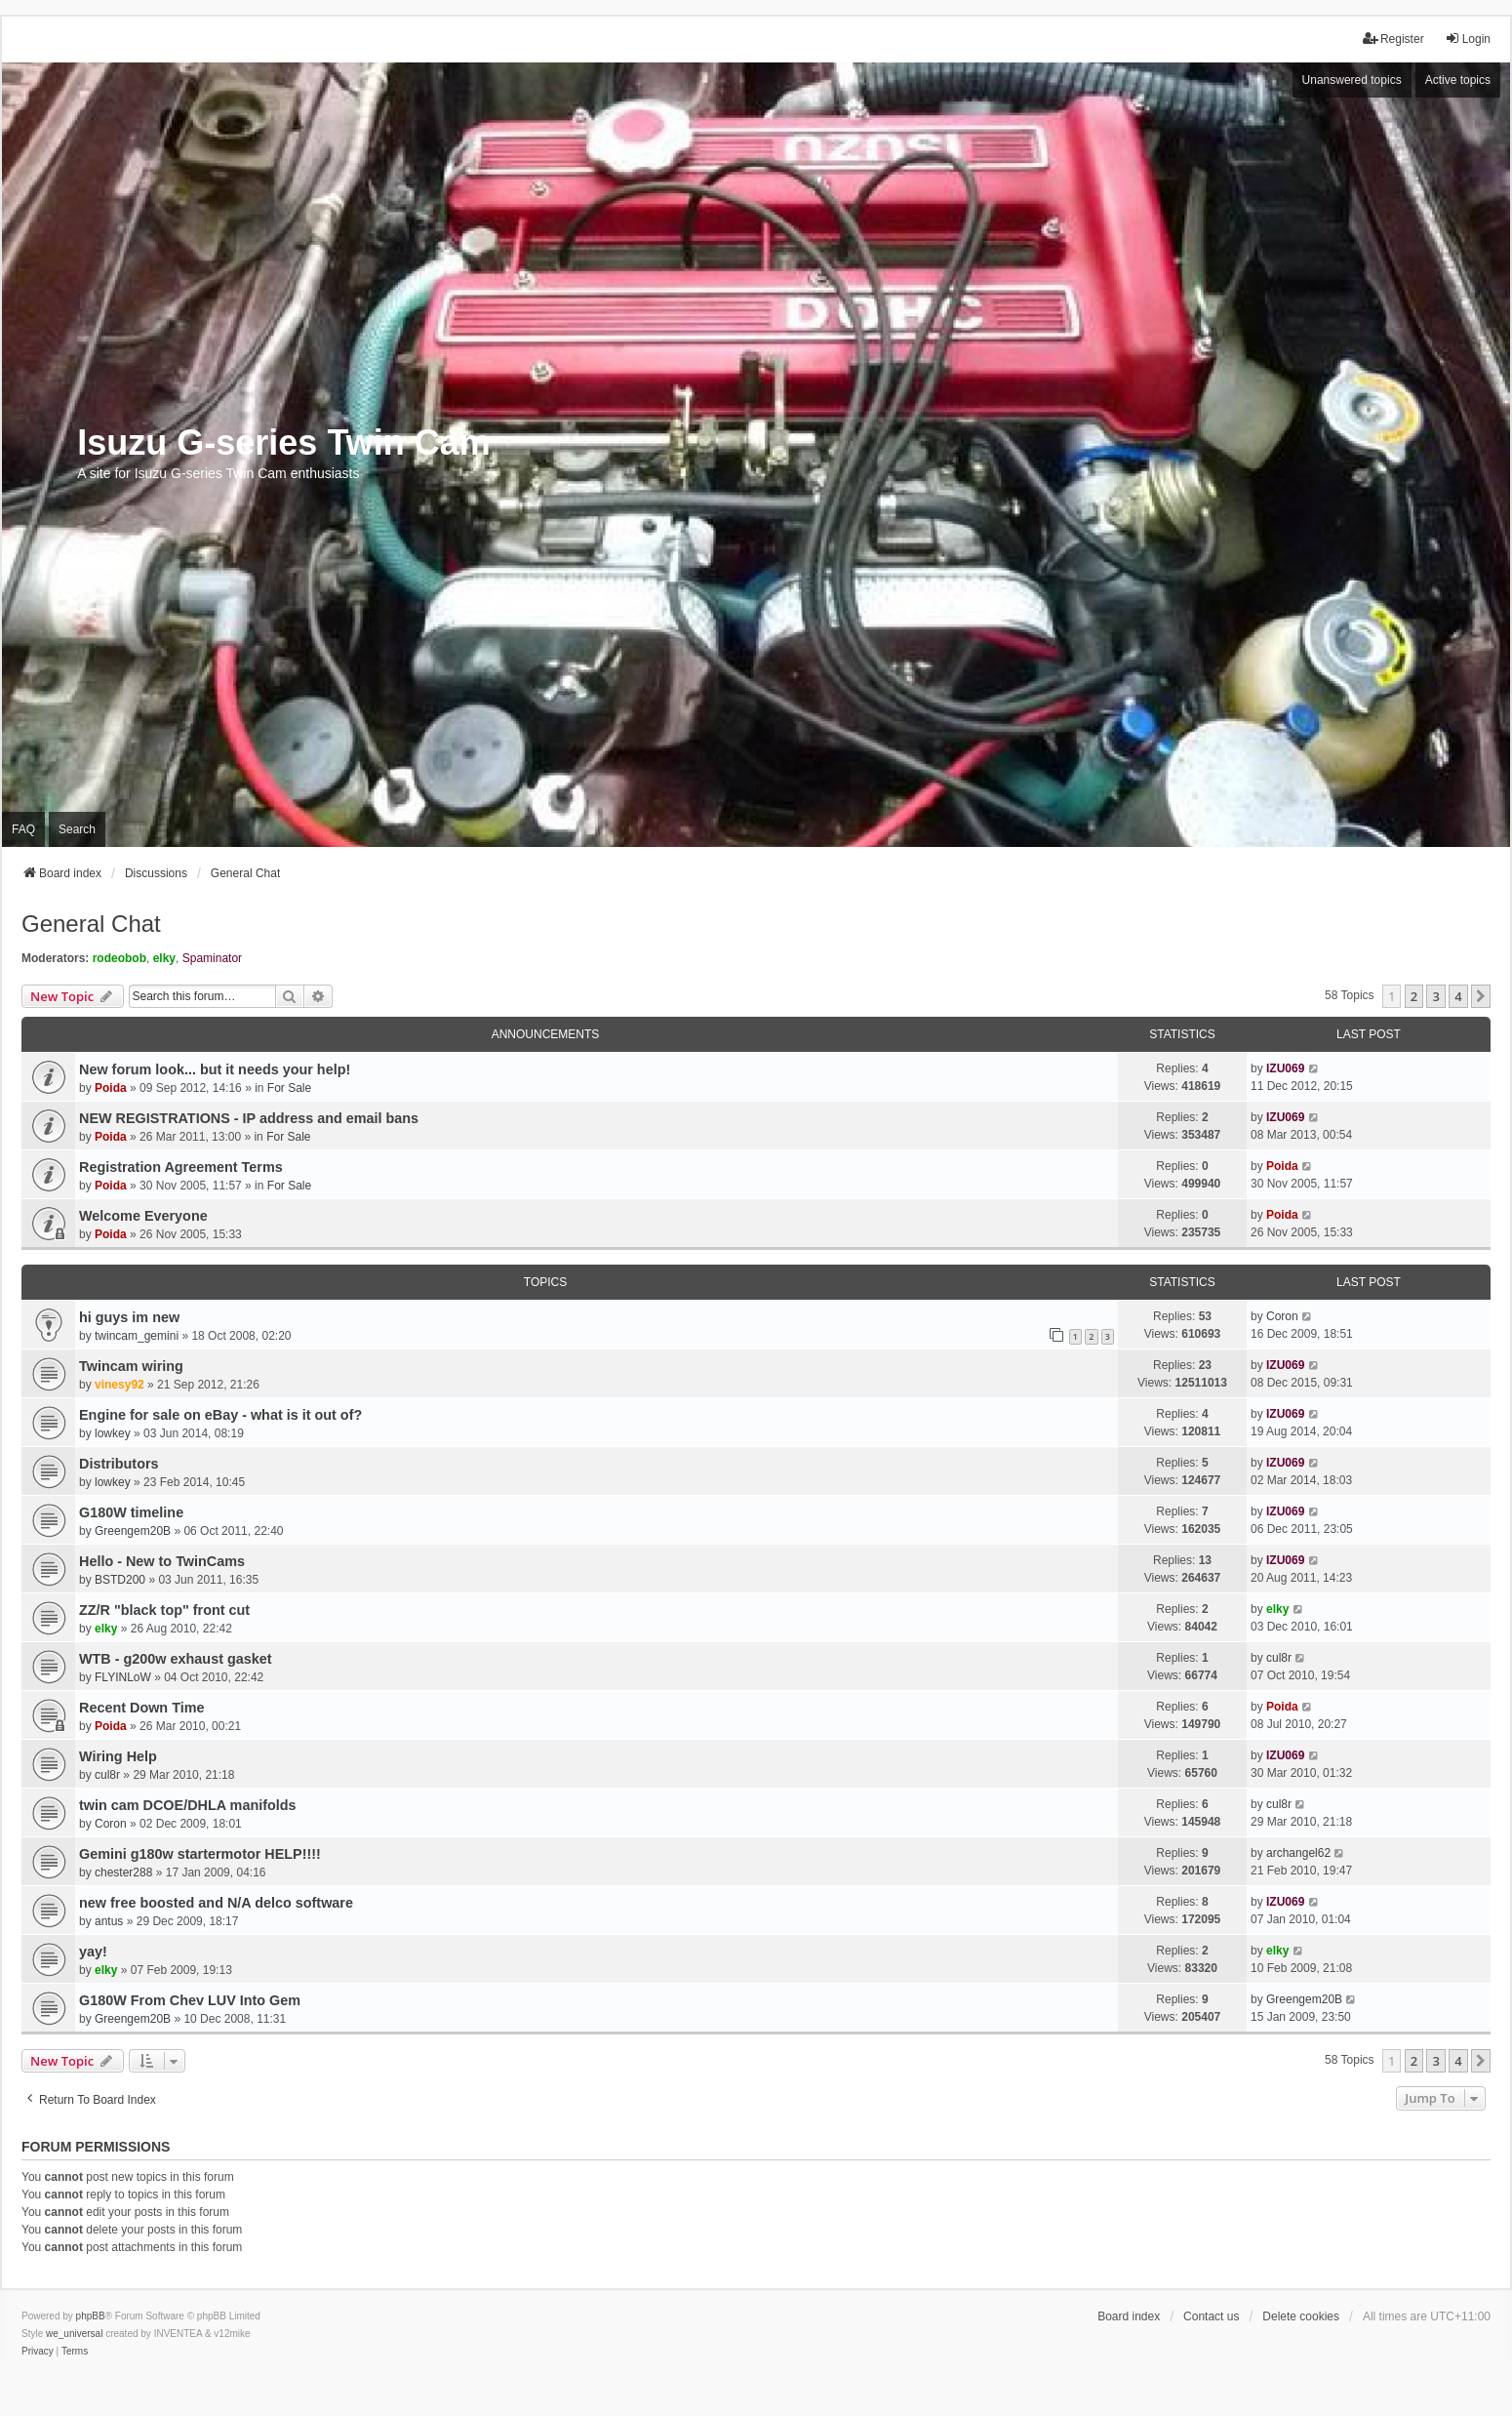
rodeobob (119, 958)
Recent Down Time (141, 1707)
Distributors (119, 1463)
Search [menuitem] (77, 829)
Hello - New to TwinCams (162, 1561)
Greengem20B (133, 1531)
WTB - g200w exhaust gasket (175, 1659)
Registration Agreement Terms (181, 1167)
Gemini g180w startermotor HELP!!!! (200, 1854)
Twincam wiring (131, 1366)
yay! (93, 1951)
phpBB (90, 2316)
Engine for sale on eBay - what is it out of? (220, 1415)
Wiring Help (118, 1756)
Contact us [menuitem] (1211, 2316)
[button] (1481, 996)
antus (109, 1921)
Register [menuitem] (1393, 38)
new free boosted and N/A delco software (216, 1903)
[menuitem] (37, 2351)
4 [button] (1457, 996)
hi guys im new (129, 1317)
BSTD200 (120, 1580)
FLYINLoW (123, 1677)
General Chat (91, 923)
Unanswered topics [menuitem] (1352, 80)
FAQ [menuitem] (23, 829)
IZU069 (1285, 1068)
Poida (111, 1088)
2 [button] (1414, 996)
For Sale (289, 1088)
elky (164, 958)
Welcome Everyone (143, 1216)
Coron (1282, 1316)
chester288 (123, 1872)
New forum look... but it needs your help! (214, 1069)
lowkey (113, 1433)
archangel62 (1298, 1853)
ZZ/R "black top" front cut (164, 1610)
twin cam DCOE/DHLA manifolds (188, 1805)
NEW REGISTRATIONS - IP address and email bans (248, 1118)
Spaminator (212, 958)
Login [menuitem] (1468, 38)
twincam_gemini (137, 1336)
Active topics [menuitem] (1458, 80)
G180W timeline (131, 1512)
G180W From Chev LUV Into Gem (189, 2000)
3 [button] (1435, 996)
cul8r (1279, 1658)
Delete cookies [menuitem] (1300, 2316)
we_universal (74, 2333)
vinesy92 (119, 1384)
